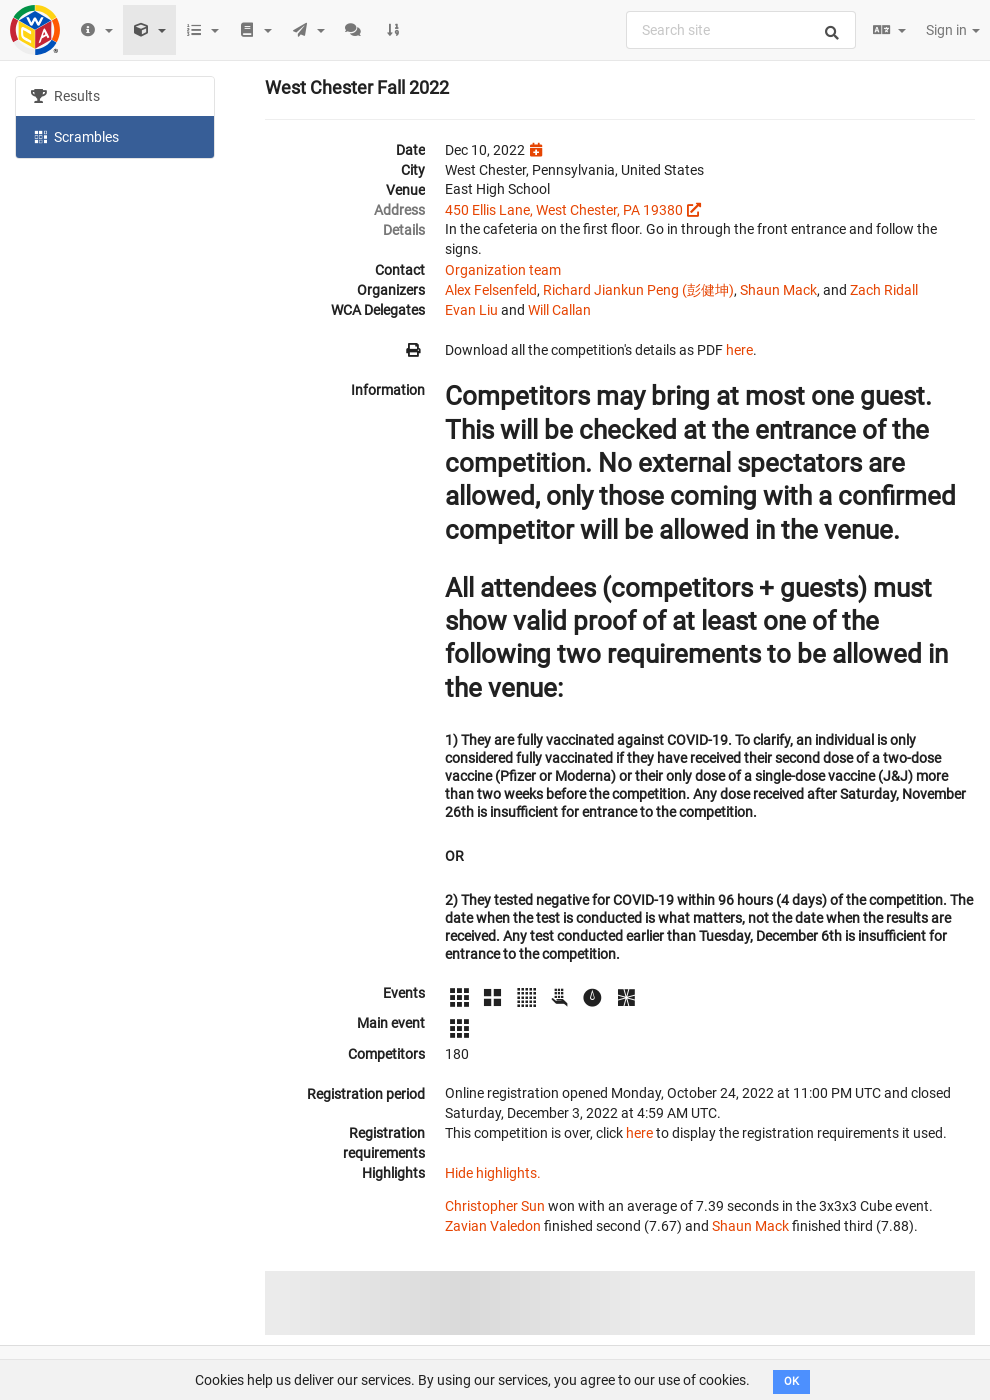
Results (65, 96)
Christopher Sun (495, 1206)
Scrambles (75, 136)
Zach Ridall (884, 290)
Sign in (953, 30)
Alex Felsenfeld (491, 290)
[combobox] (741, 30)
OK (791, 1381)
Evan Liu (471, 310)
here (739, 350)
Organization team (503, 270)
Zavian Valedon (493, 1226)
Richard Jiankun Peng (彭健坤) (638, 290)
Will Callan (559, 310)
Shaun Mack (778, 290)
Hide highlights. (493, 1173)
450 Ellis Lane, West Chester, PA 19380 (564, 210)
